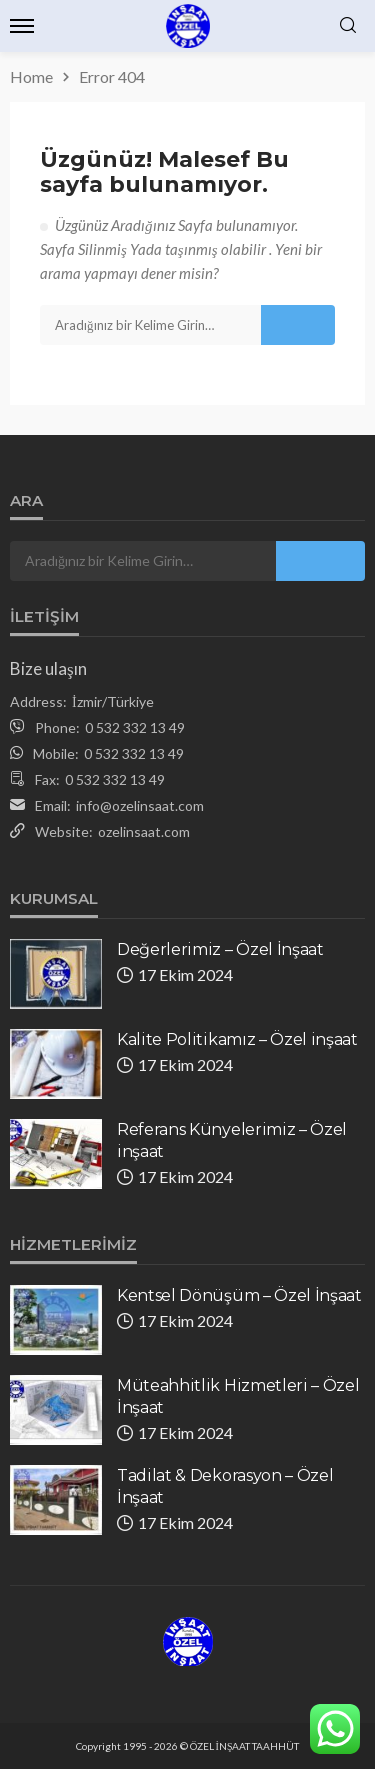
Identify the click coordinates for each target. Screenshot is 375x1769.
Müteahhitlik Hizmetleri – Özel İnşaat (238, 1396)
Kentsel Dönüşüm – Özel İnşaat (239, 1295)
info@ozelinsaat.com (140, 805)
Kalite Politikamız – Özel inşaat (237, 1039)
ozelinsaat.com (144, 831)
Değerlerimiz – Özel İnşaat (220, 949)
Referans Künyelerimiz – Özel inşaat (232, 1140)
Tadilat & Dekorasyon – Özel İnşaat (225, 1486)
